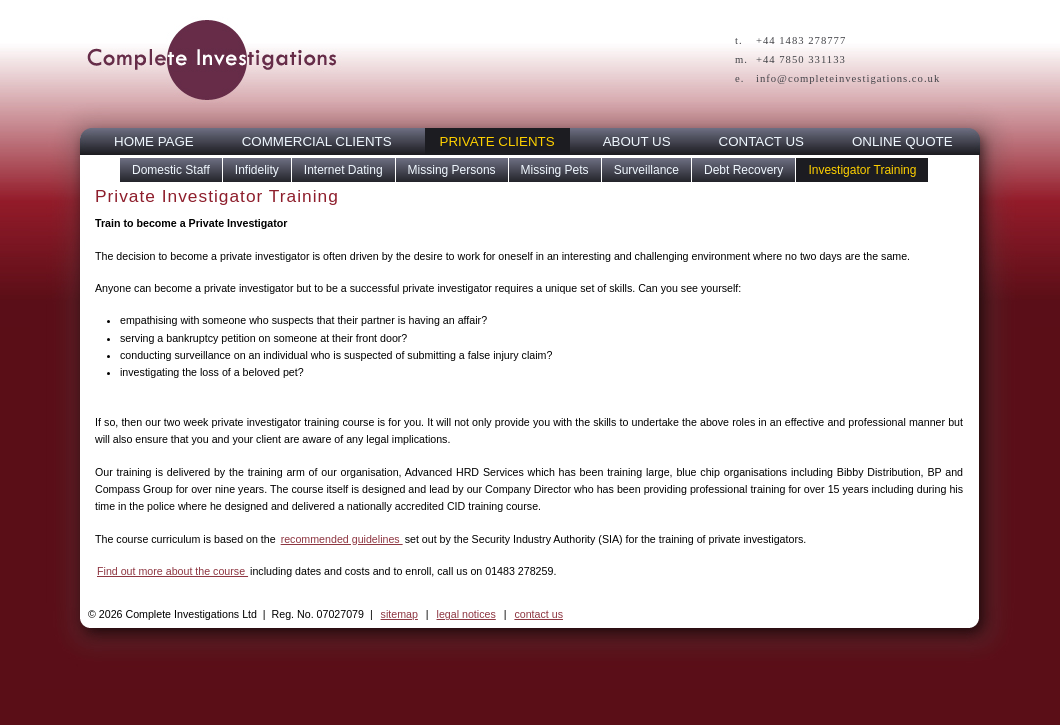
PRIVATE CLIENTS (497, 141)
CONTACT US (761, 141)
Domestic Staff (171, 170)
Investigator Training (862, 170)
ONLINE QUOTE (902, 141)
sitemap (399, 614)
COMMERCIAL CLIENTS (317, 141)
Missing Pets (555, 170)
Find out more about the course (172, 571)
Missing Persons (452, 170)
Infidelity (257, 170)
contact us (538, 614)
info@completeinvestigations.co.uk (848, 78)
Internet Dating (343, 170)
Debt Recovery (743, 170)
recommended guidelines (342, 539)
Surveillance (646, 170)
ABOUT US (637, 141)
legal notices (466, 614)
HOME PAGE (154, 141)
